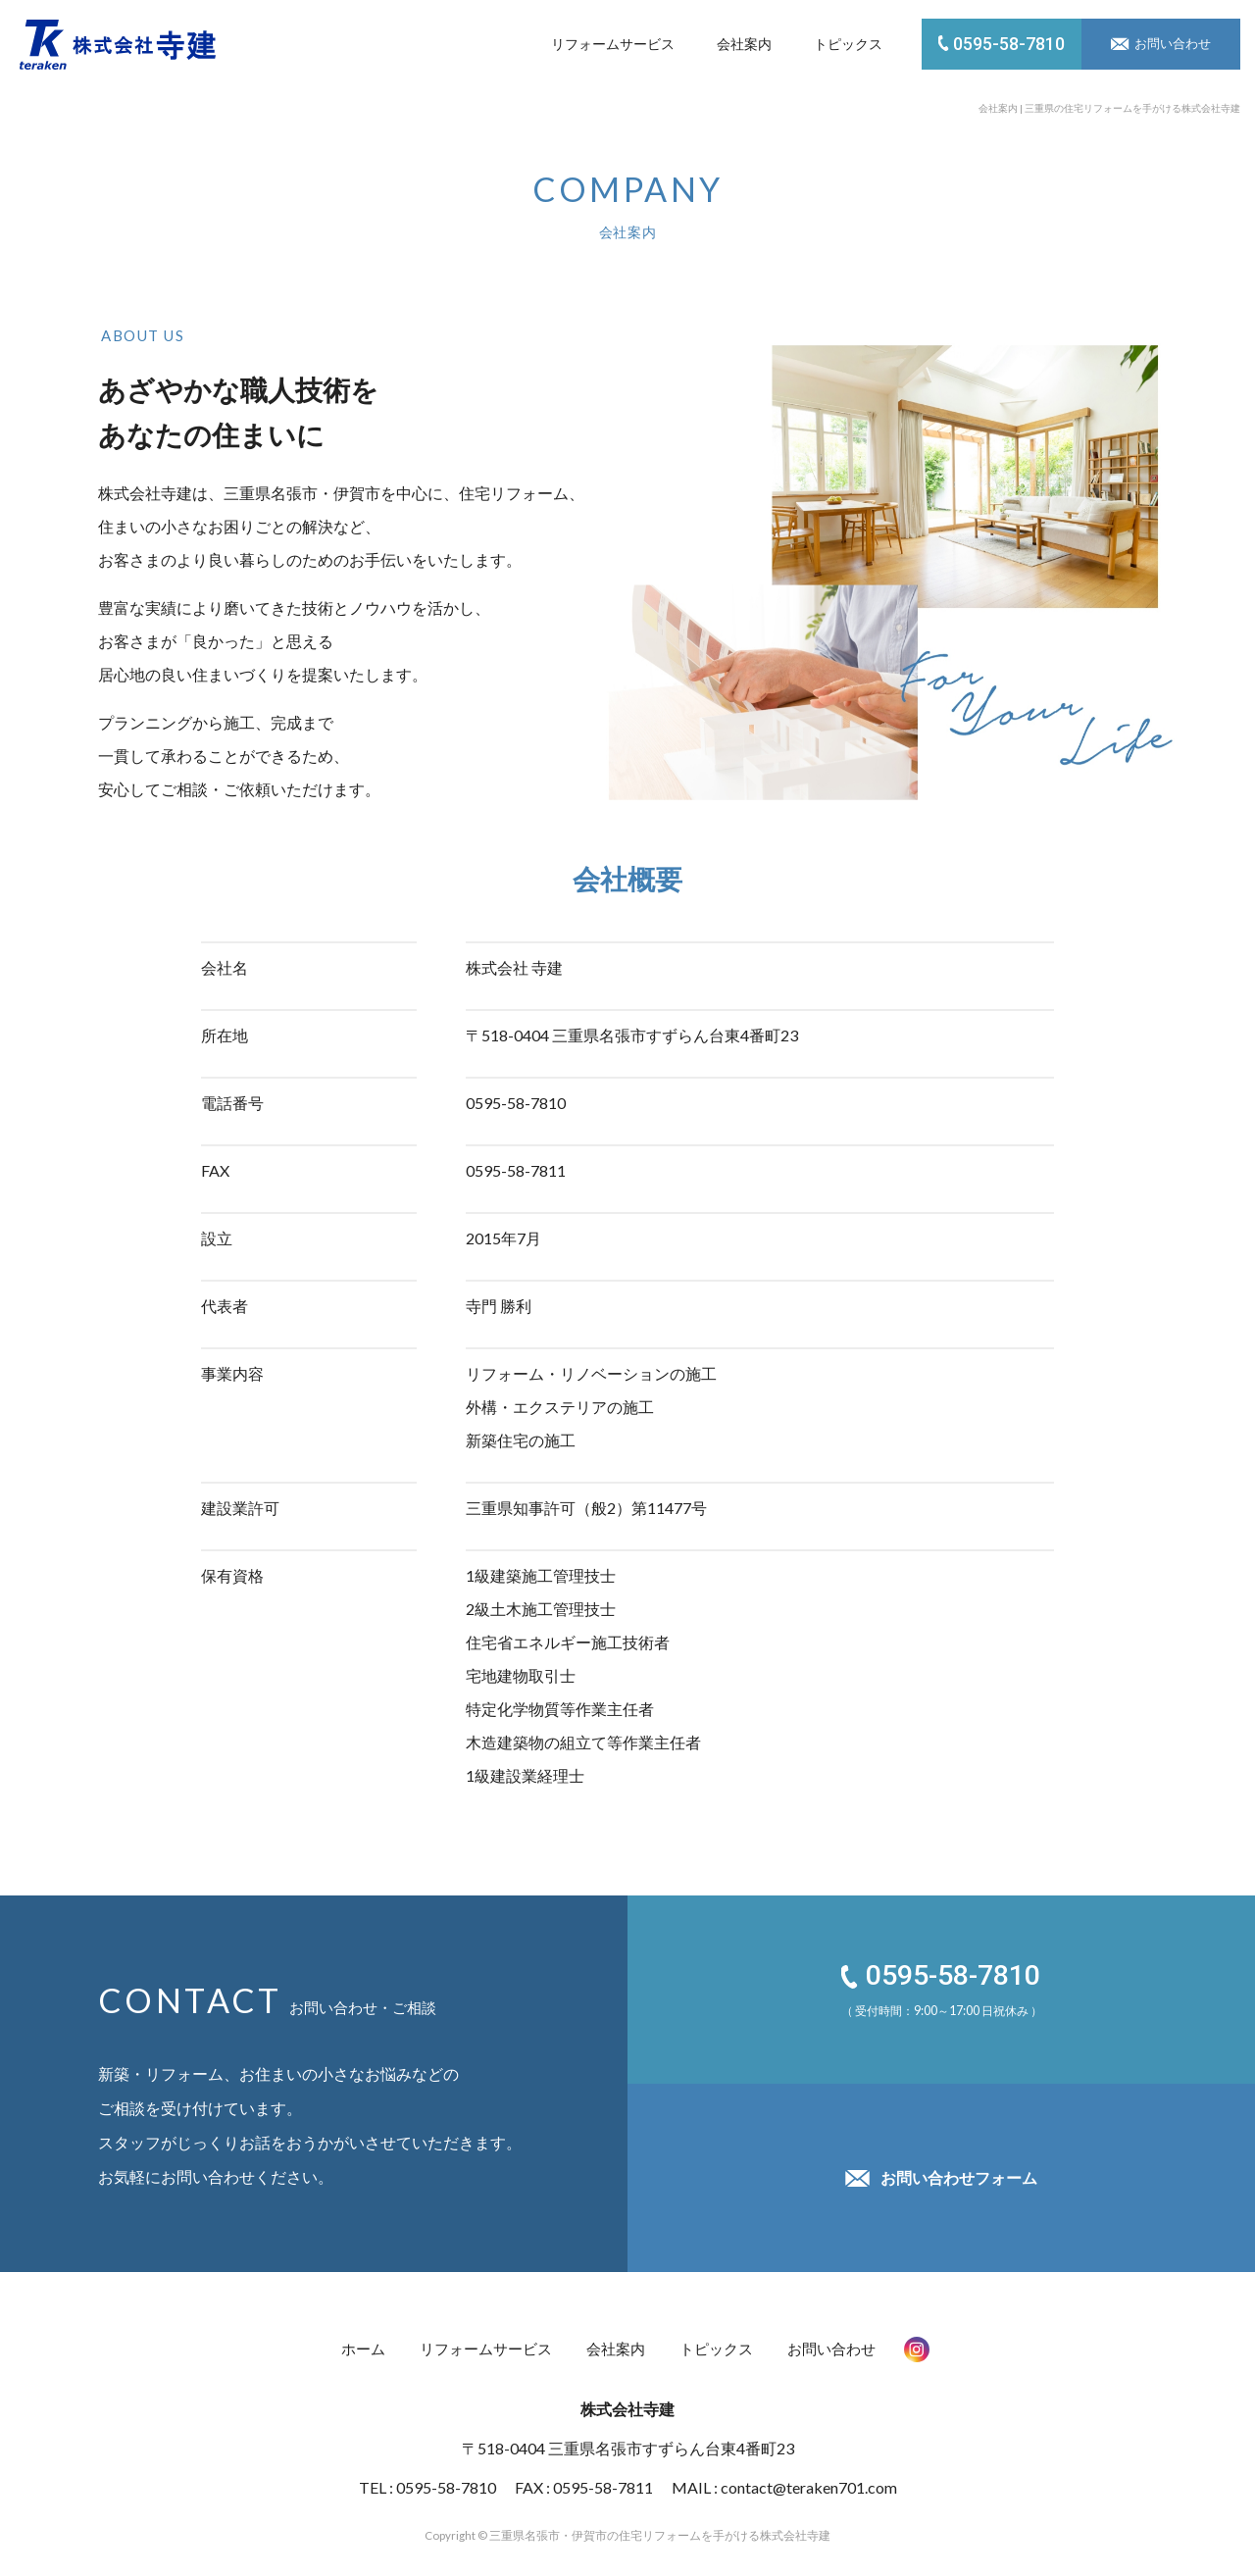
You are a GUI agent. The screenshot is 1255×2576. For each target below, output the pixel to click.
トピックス (848, 43)
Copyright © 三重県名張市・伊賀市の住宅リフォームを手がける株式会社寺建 (628, 2521)
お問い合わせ (842, 2343)
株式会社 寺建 (118, 44)
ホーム (352, 2343)
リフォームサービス (613, 43)
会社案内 (744, 43)
